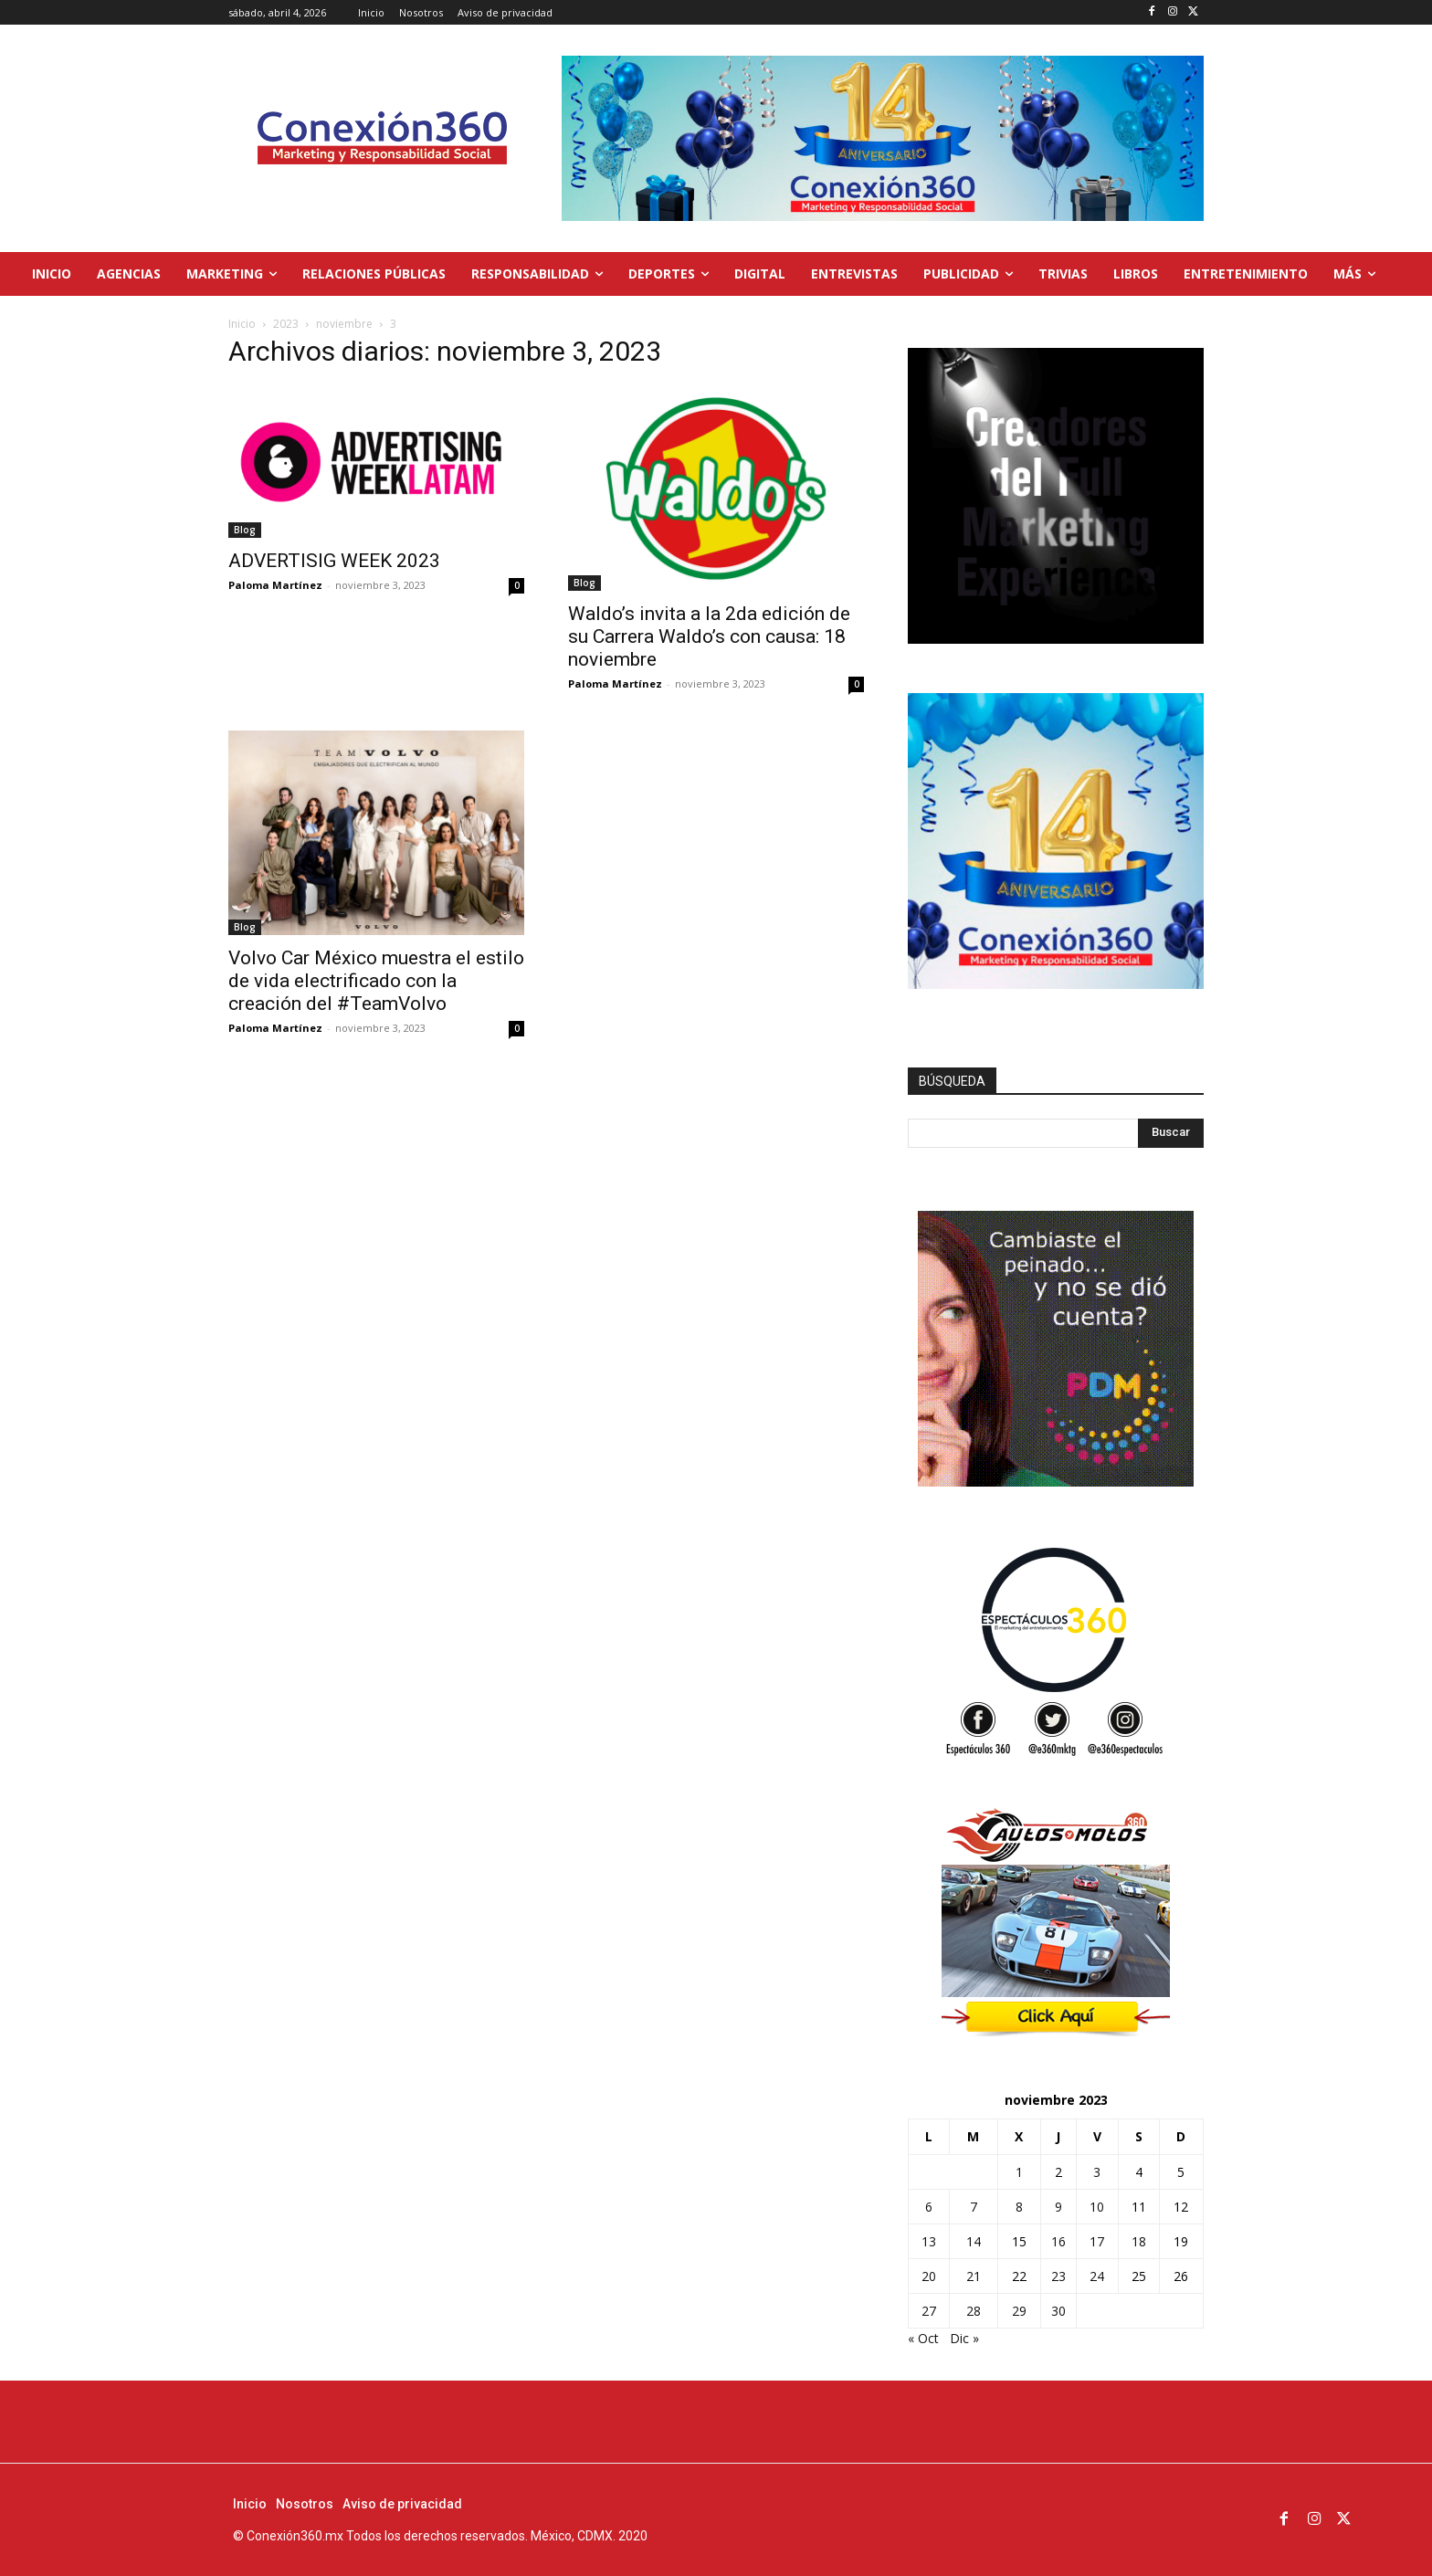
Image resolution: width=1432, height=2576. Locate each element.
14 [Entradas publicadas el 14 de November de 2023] (973, 2241)
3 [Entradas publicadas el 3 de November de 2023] (1096, 2172)
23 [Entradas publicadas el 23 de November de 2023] (1058, 2276)
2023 (286, 323)
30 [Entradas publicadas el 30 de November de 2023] (1058, 2310)
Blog (245, 529)
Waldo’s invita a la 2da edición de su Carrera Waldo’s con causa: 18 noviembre (709, 636)
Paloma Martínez (275, 585)
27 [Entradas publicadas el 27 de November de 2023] (928, 2310)
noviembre (344, 323)
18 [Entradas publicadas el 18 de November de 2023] (1139, 2241)
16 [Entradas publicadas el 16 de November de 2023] (1058, 2241)
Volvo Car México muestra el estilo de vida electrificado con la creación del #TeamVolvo (376, 981)
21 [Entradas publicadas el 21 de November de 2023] (973, 2276)
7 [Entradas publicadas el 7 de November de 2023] (973, 2206)
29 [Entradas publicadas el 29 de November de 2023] (1019, 2310)
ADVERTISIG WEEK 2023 (334, 561)
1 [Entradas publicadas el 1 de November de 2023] (1019, 2172)
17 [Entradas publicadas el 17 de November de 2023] (1097, 2241)
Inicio (242, 323)
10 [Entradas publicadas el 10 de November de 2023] (1097, 2206)
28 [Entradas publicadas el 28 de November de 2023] (973, 2310)
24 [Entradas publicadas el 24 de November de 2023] (1097, 2276)
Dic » (964, 2338)
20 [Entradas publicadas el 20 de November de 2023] (928, 2276)
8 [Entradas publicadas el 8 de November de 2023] (1019, 2206)
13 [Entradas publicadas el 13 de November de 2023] (928, 2241)
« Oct (923, 2338)
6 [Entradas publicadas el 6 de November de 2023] (928, 2206)
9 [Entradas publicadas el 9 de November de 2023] (1058, 2206)
